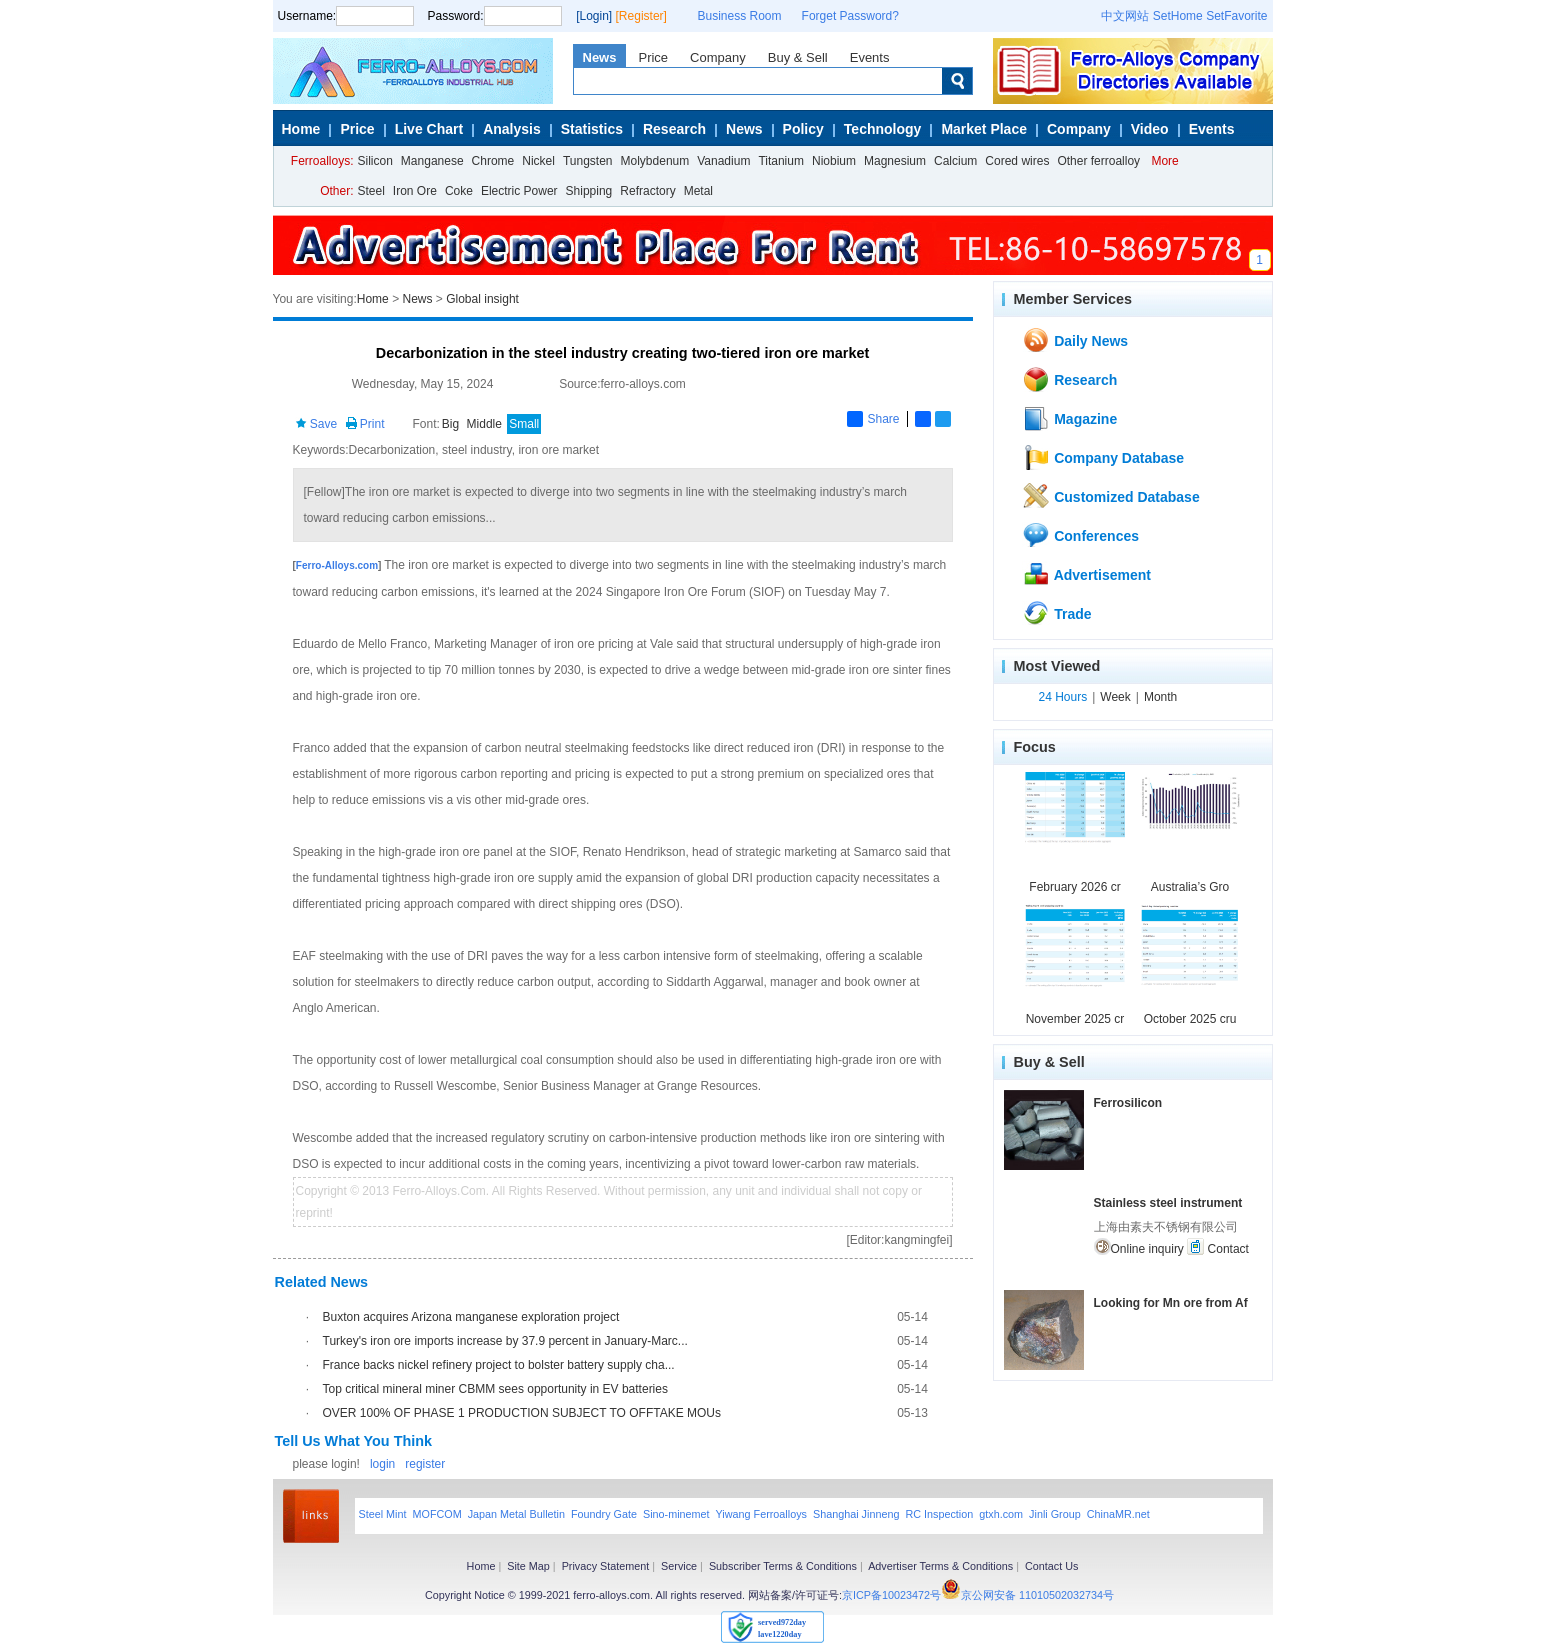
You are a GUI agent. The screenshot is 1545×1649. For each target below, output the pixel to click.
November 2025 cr (1075, 1019)
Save (316, 424)
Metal (698, 191)
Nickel (538, 161)
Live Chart (429, 129)
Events (870, 57)
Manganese (432, 161)
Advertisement (1086, 574)
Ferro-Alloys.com (337, 565)
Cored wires (1017, 161)
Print (365, 424)
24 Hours (1063, 697)
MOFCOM (437, 1514)
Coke (459, 191)
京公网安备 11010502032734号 (1037, 1595)
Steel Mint (383, 1514)
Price (653, 57)
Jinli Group (1055, 1514)
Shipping (589, 191)
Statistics (592, 129)
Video (1150, 129)
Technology (883, 129)
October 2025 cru (1190, 1019)
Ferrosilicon (1128, 1103)
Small (524, 424)
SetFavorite (1236, 16)
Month (1160, 697)
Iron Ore (415, 191)
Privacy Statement (606, 1566)
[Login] (594, 16)
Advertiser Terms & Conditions (940, 1566)
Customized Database (1110, 496)
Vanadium (723, 161)
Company (718, 57)
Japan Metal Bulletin (516, 1514)
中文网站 (1125, 16)
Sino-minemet (676, 1514)
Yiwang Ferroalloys (761, 1514)
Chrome (493, 161)
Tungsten (588, 161)
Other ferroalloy (1098, 161)
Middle (484, 424)
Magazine (1069, 418)
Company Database (1103, 457)
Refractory (647, 191)
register (425, 1464)
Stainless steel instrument (1168, 1203)
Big (450, 424)
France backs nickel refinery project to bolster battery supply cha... (499, 1365)
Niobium (834, 161)
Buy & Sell (798, 57)
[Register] (641, 16)
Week (1115, 697)
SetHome (1178, 16)
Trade (1056, 613)
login (382, 1464)
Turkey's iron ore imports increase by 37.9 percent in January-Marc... (505, 1341)
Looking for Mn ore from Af (1171, 1303)
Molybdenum (655, 161)
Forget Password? (850, 16)
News (600, 57)
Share (873, 419)
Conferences (1080, 535)
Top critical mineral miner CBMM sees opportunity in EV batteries (495, 1389)
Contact (1218, 1247)
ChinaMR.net (1118, 1514)
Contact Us (1051, 1566)
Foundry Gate (604, 1514)
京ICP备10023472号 (891, 1595)
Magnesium (895, 161)
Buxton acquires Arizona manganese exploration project (471, 1317)
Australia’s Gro (1190, 887)
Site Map (528, 1566)
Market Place (984, 129)
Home (301, 129)
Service (679, 1566)
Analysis (512, 129)
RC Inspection (939, 1514)
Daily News (1075, 340)
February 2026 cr (1074, 887)
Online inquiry (1139, 1247)
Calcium (955, 161)
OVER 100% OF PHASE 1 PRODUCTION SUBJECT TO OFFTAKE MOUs (522, 1413)
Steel (371, 191)
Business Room (740, 16)
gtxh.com (1001, 1514)
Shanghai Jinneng (856, 1514)
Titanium (781, 161)
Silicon (375, 161)
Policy (803, 129)
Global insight (482, 299)
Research (674, 129)
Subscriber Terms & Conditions (783, 1566)
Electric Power (519, 191)
